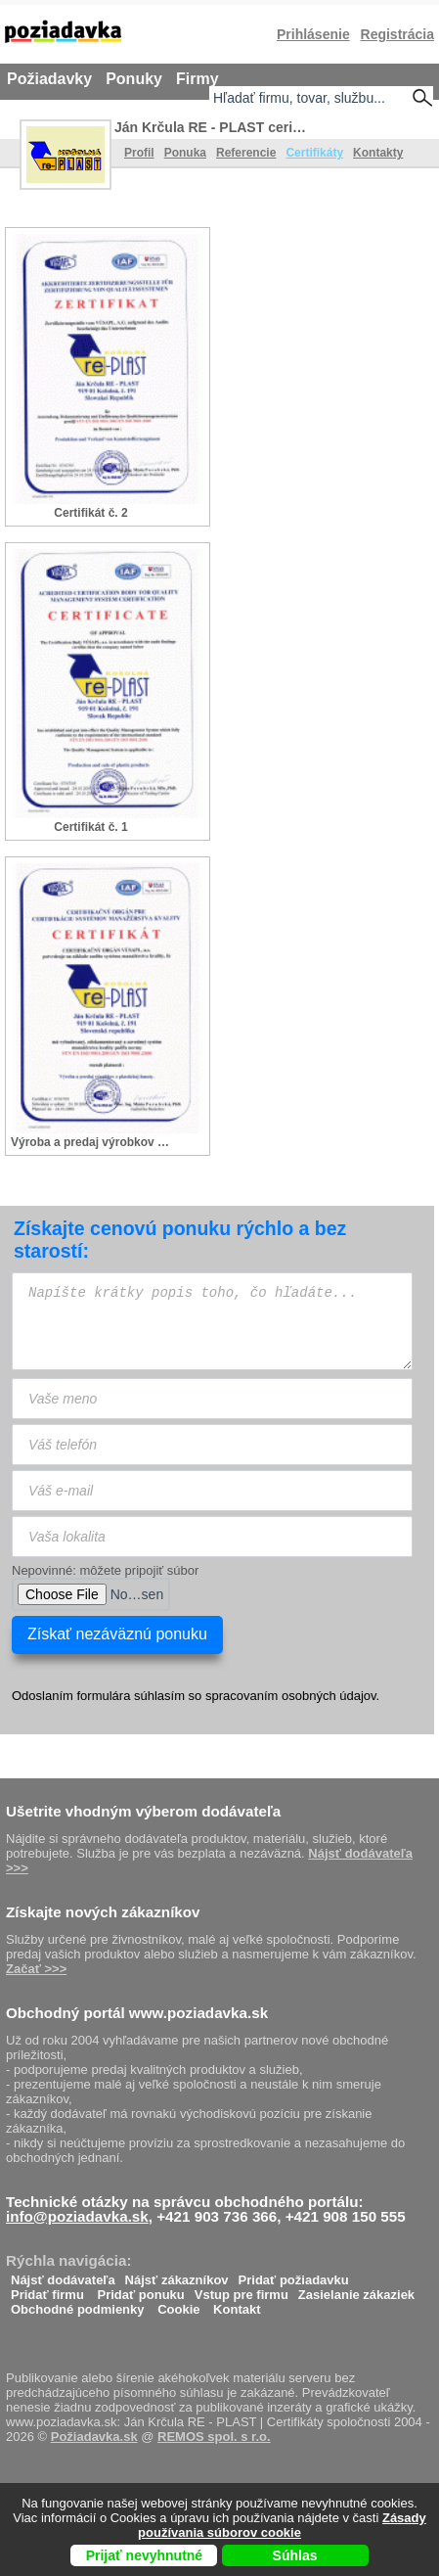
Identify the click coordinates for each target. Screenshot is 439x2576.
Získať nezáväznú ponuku (117, 1634)
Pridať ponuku (140, 2289)
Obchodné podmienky (78, 2304)
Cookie (178, 2304)
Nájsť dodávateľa (63, 2275)
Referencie (246, 153)
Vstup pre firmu (241, 2289)
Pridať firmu (47, 2289)
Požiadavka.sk (94, 2436)
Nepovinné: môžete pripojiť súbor (105, 1570)
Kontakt (236, 2304)
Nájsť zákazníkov (177, 2275)
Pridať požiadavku (294, 2275)
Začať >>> (36, 1968)
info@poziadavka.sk (77, 2216)
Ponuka (185, 153)
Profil (139, 153)
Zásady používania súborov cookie (282, 2525)
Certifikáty (314, 153)
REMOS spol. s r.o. (214, 2436)
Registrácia (397, 34)
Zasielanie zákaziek (356, 2289)
